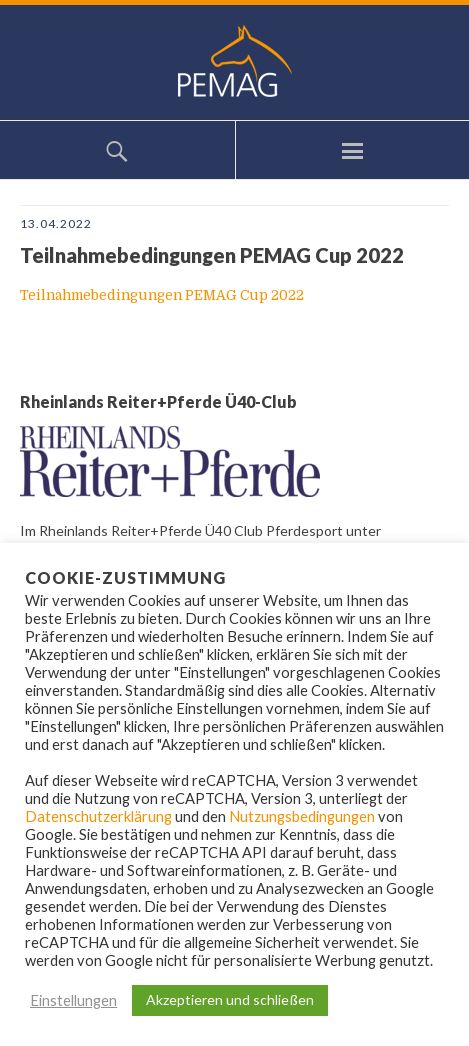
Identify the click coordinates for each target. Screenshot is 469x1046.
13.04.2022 (56, 223)
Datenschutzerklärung (98, 816)
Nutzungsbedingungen (302, 816)
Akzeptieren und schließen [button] (230, 999)
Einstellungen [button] (73, 1000)
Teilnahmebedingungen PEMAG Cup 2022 (162, 295)
